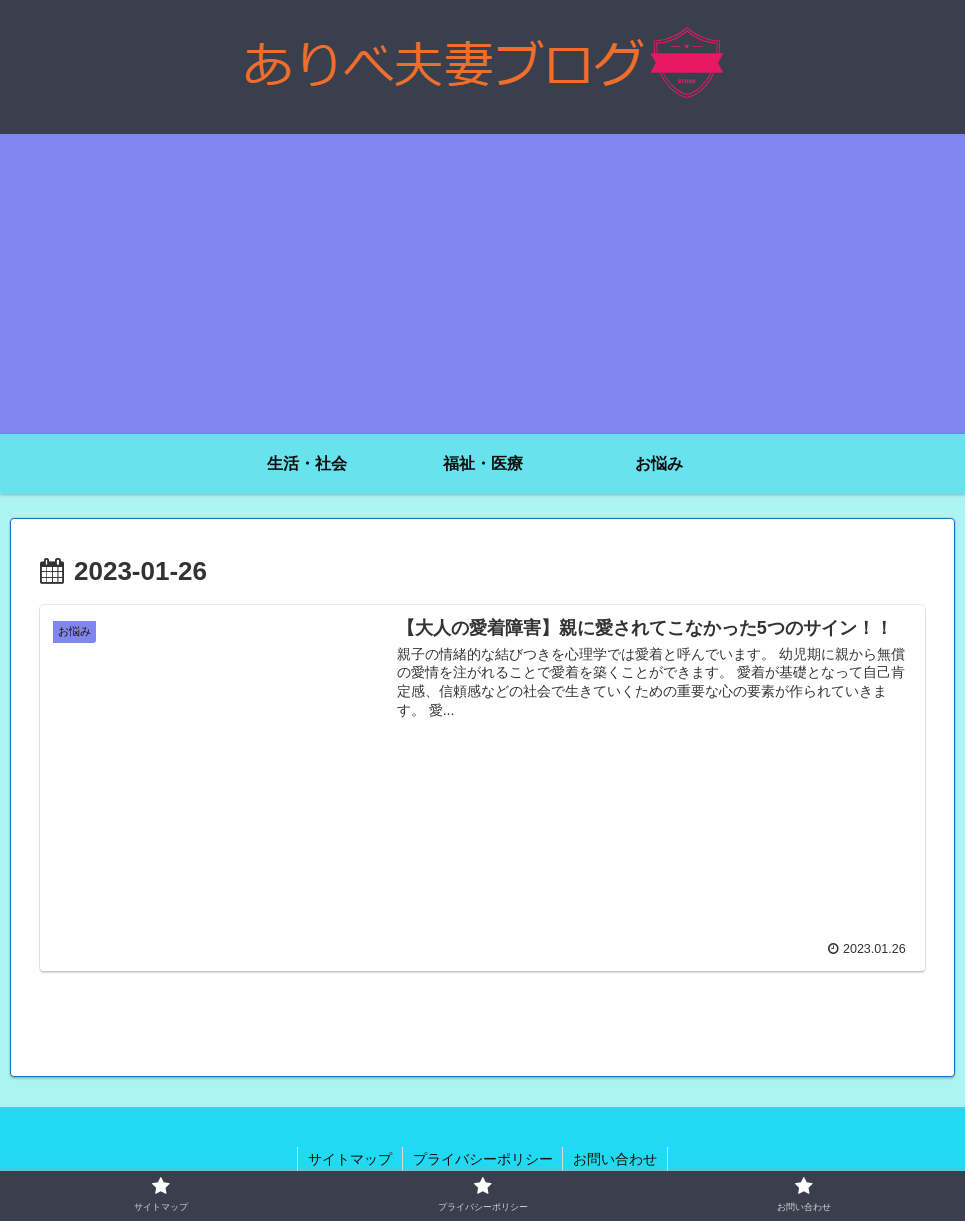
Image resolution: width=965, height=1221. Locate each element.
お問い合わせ (616, 1159)
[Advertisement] (482, 284)
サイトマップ (350, 1159)
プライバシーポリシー (483, 1159)
